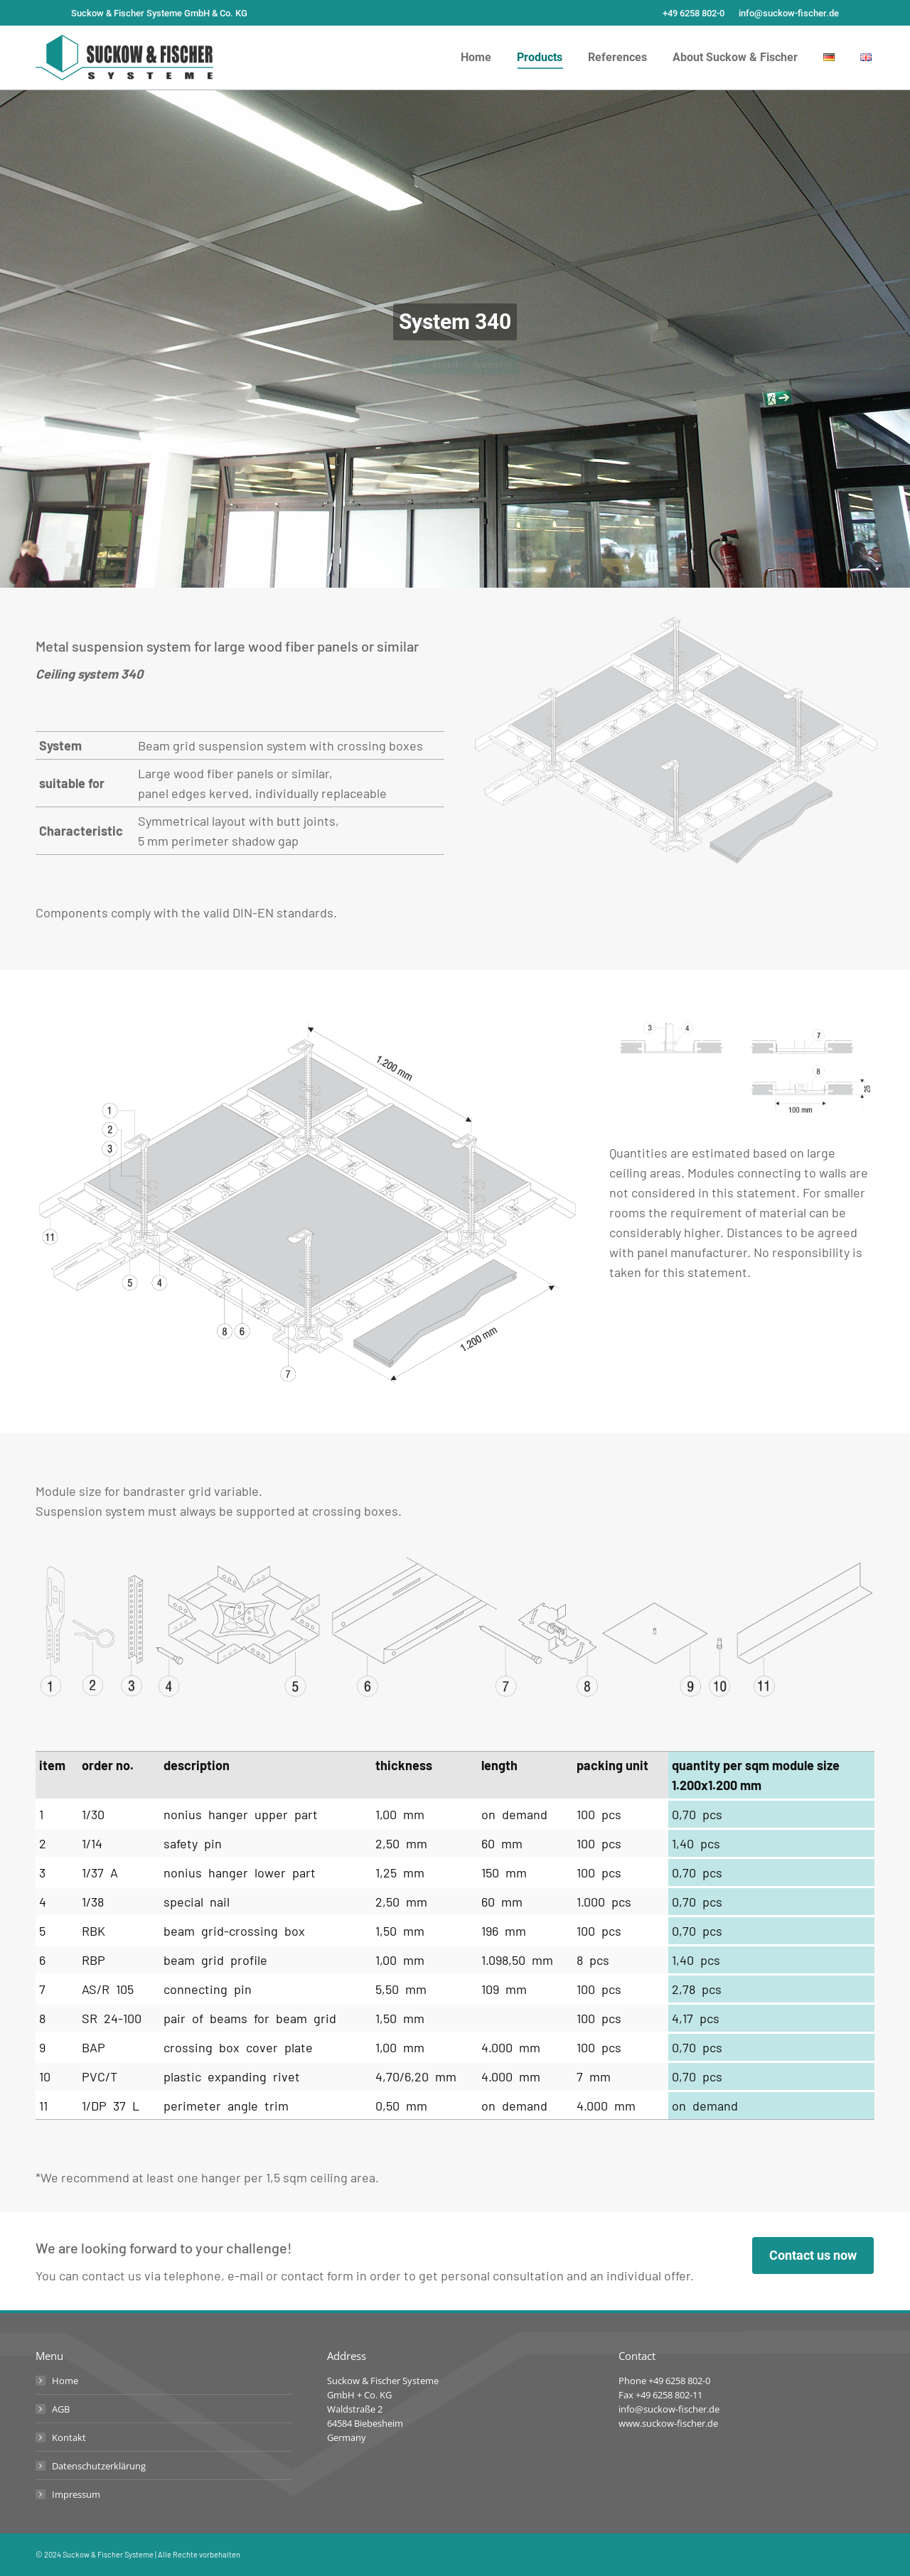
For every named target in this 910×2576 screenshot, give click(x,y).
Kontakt (69, 2437)
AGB (61, 2409)
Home (65, 2380)
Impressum (76, 2494)
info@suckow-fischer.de (789, 13)
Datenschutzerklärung (99, 2465)
